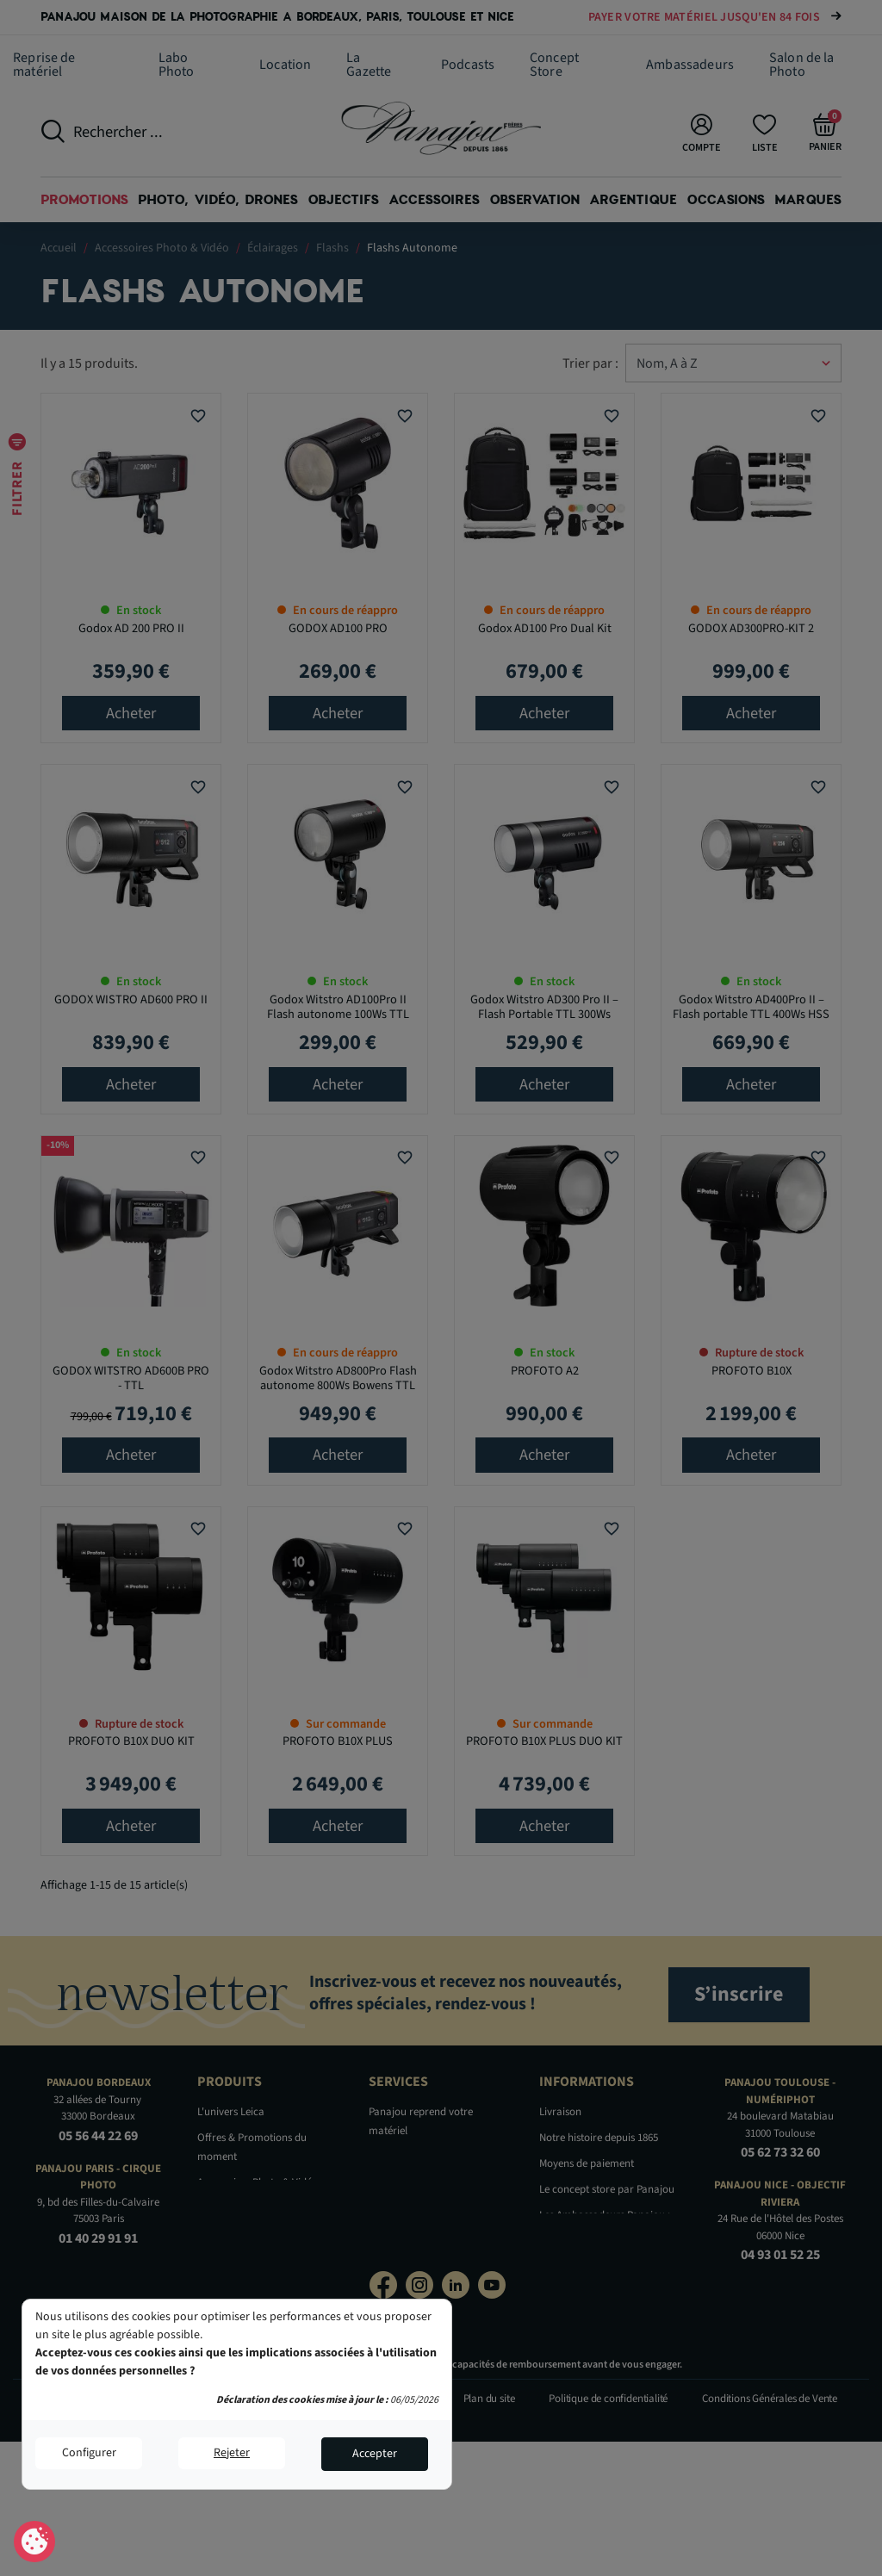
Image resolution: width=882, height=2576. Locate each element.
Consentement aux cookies (35, 2542)
